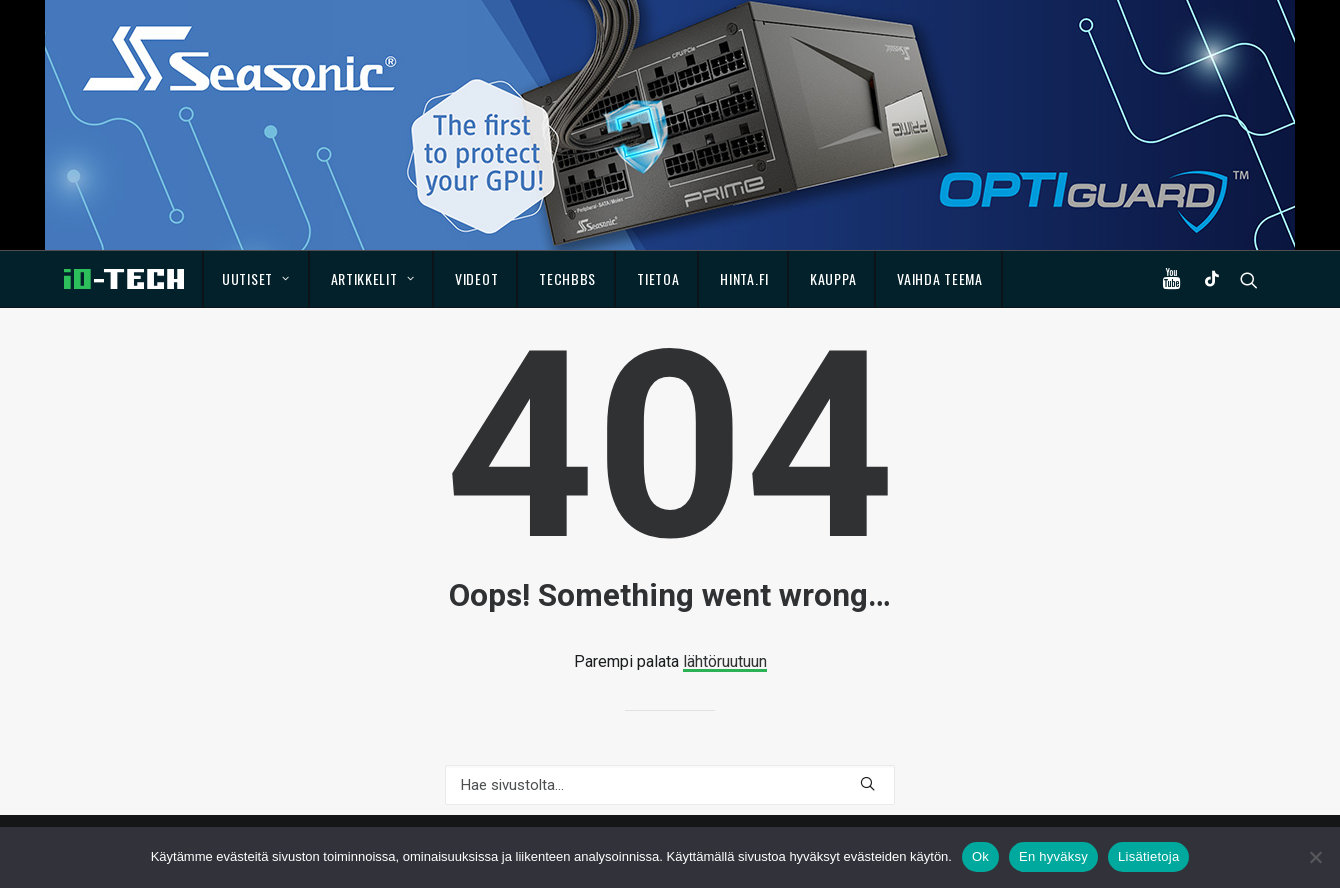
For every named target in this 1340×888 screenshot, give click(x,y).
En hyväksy (1053, 856)
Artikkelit (373, 278)
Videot (476, 278)
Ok (980, 856)
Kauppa (833, 278)
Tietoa (658, 278)
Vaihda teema (939, 278)
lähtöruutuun (725, 661)
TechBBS (567, 278)
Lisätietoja (1148, 856)
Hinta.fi (744, 278)
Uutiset (255, 278)
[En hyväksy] (1315, 857)
